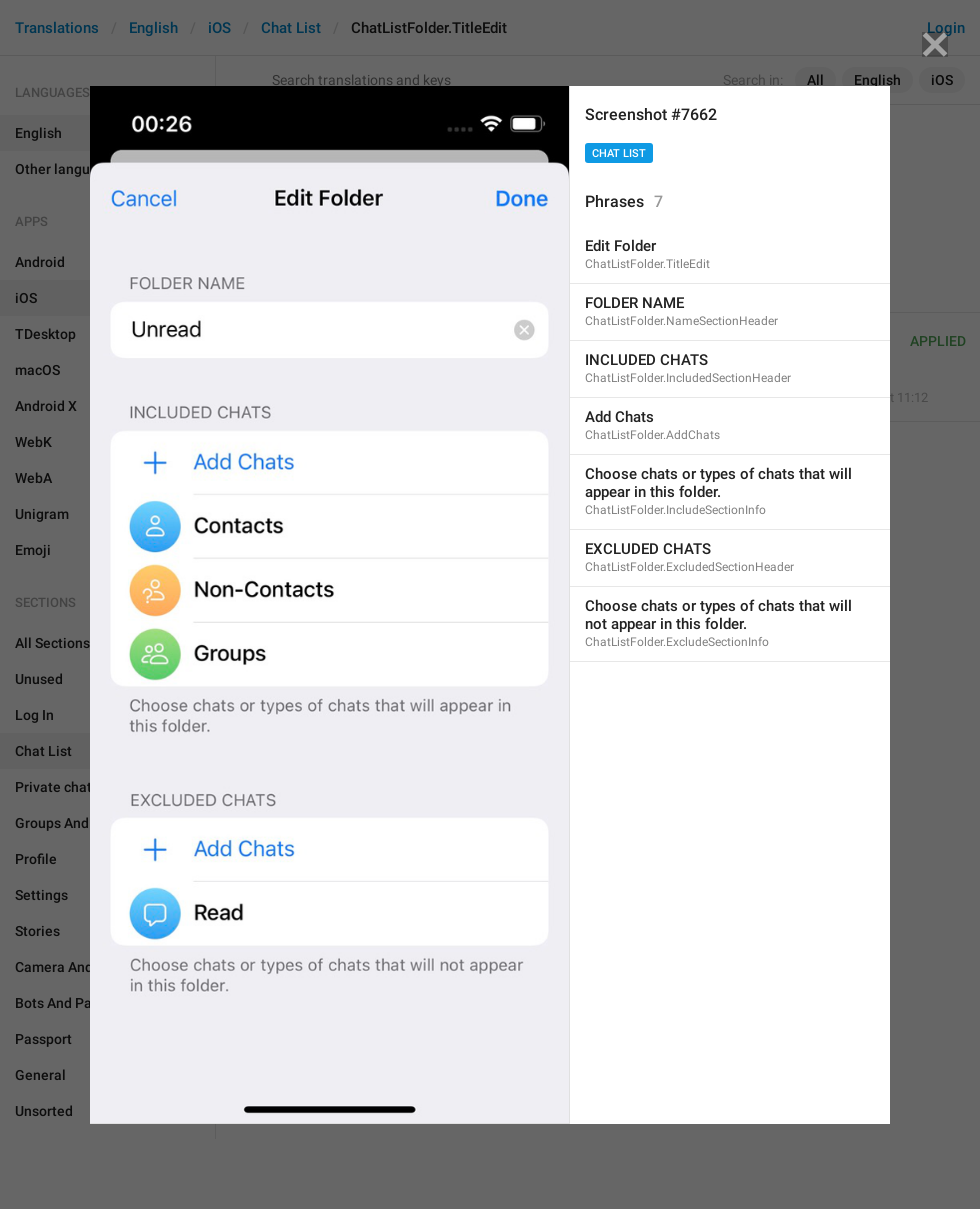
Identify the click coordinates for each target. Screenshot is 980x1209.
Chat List (619, 153)
